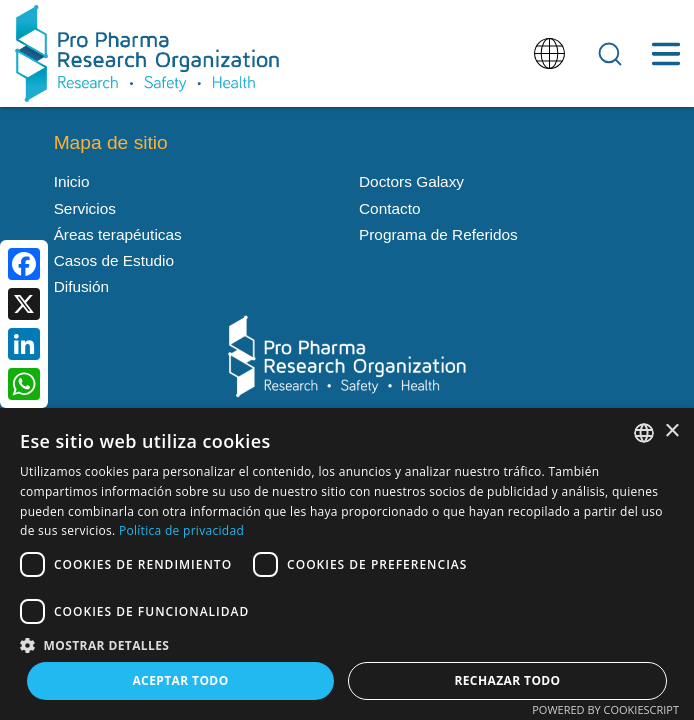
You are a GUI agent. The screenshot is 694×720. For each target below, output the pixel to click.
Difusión (82, 286)
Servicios (85, 208)
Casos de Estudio (114, 260)
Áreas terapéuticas (118, 234)
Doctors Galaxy (411, 181)
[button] (347, 644)
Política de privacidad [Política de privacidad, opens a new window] (181, 530)
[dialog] (347, 564)
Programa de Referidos (438, 234)
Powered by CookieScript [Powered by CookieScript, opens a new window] (605, 709)
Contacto (389, 208)
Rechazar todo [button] (507, 680)
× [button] (671, 431)
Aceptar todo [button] (180, 680)
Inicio (72, 181)
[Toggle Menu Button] (665, 54)
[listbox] (644, 433)
